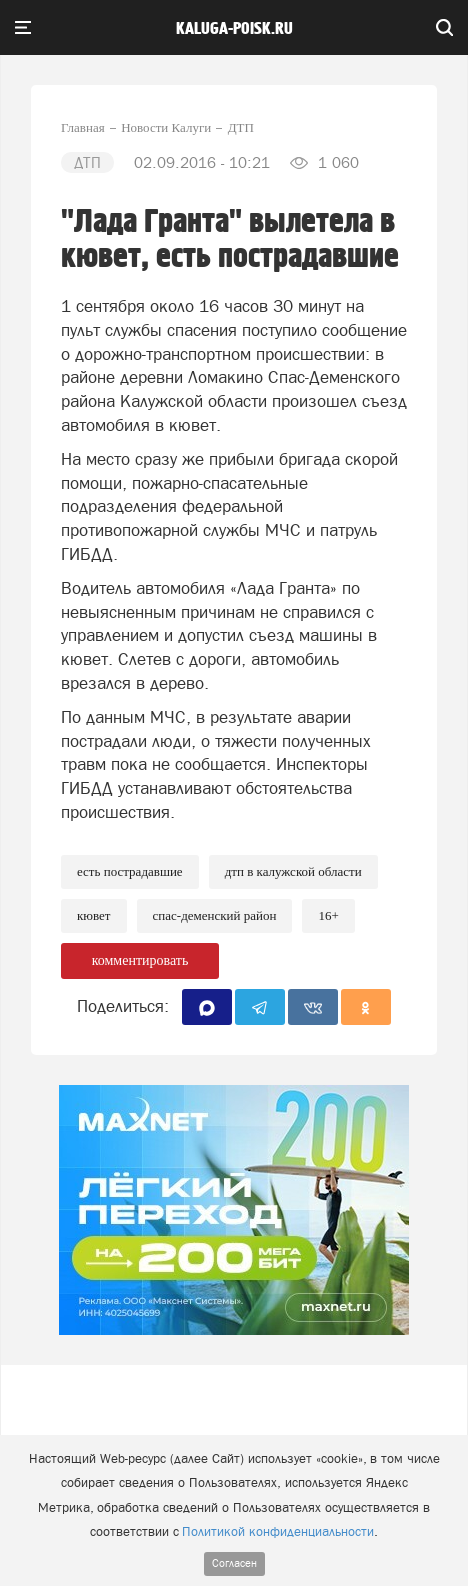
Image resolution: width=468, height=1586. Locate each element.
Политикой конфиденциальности (278, 1531)
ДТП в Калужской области (293, 871)
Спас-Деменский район (215, 915)
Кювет (94, 915)
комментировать (140, 960)
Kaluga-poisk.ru (234, 29)
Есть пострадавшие (130, 871)
